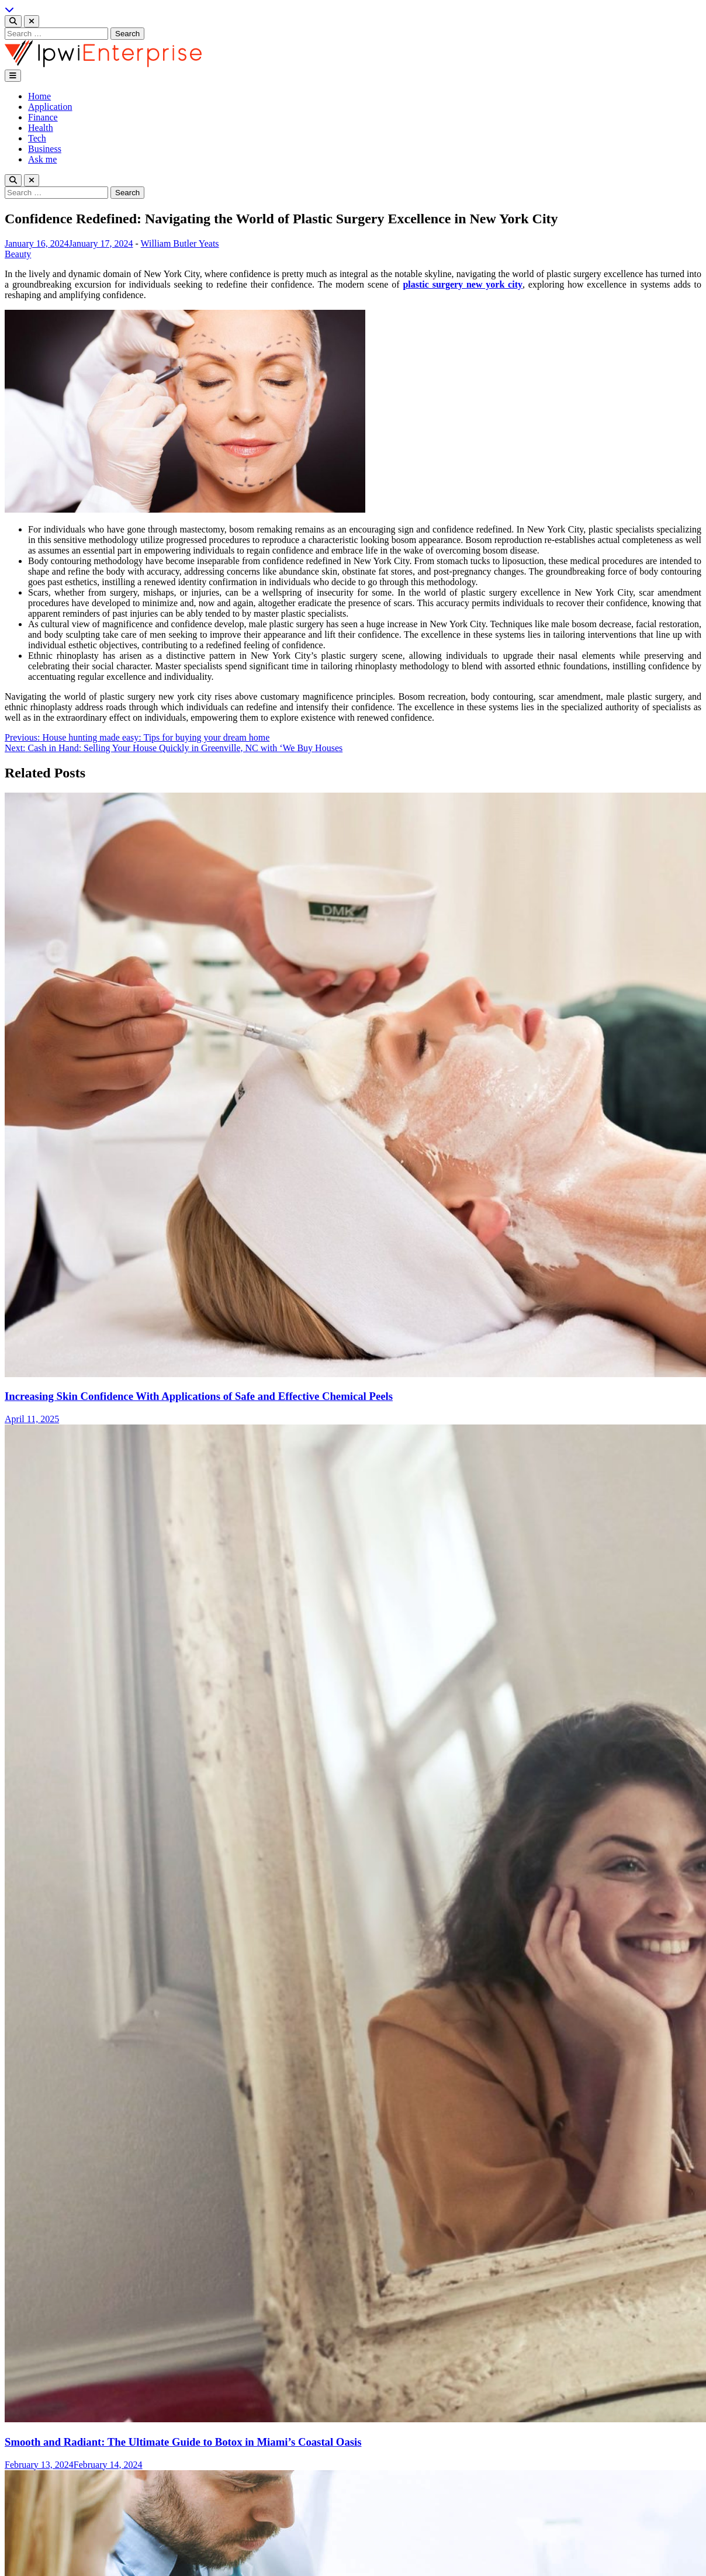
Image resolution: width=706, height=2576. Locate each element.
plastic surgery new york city (462, 284)
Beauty (18, 254)
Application (50, 107)
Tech (37, 138)
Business (44, 149)
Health (40, 128)
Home (39, 96)
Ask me (42, 159)
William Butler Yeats (180, 243)
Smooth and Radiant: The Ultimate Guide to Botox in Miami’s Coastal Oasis (183, 2442)
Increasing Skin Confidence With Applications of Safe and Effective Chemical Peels (199, 1396)
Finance (43, 117)
